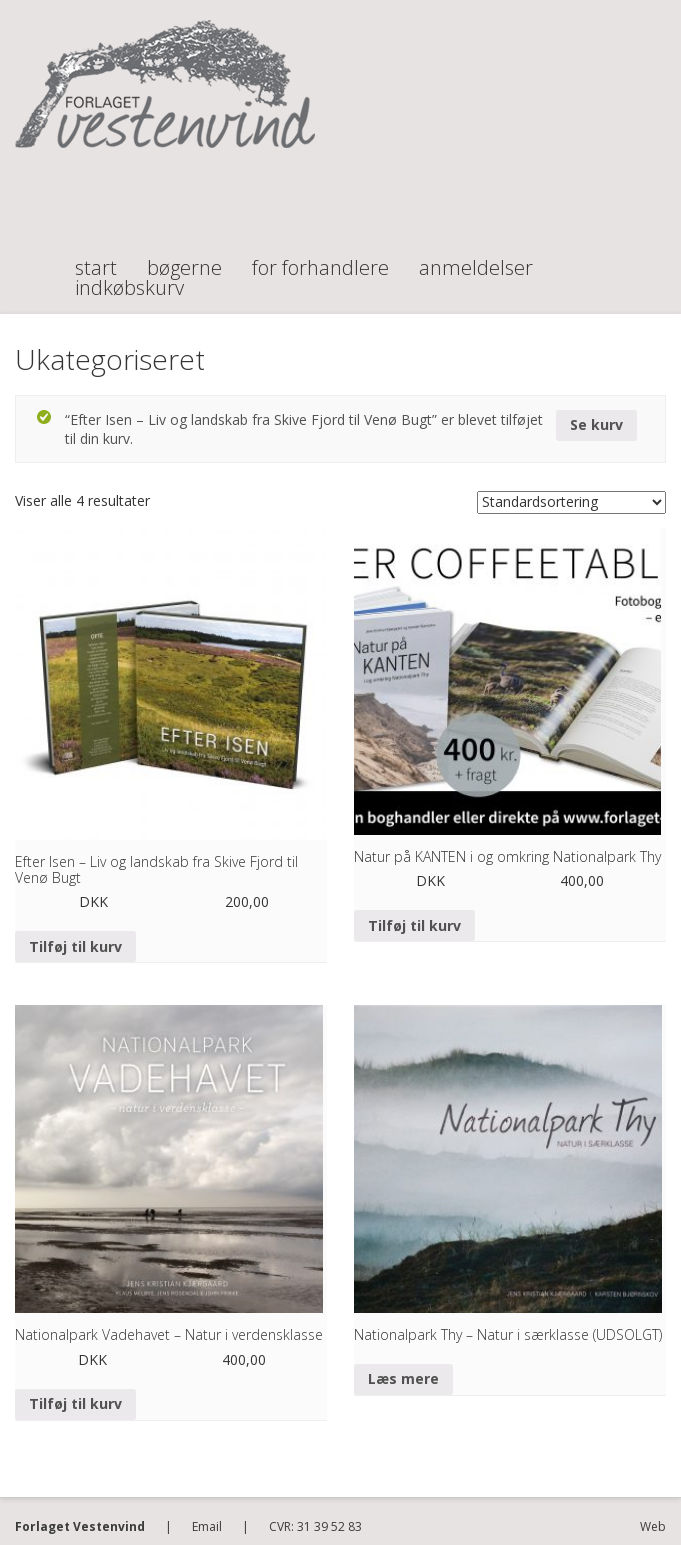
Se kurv (596, 424)
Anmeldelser (476, 259)
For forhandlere (320, 259)
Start (96, 259)
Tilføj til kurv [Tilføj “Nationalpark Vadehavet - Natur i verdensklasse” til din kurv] (75, 1403)
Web (653, 1526)
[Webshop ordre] (571, 502)
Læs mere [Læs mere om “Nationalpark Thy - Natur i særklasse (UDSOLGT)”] (403, 1378)
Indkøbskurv (129, 279)
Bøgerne (184, 259)
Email (207, 1526)
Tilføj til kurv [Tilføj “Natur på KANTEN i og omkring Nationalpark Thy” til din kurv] (414, 925)
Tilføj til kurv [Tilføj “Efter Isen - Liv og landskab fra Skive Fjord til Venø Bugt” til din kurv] (75, 946)
